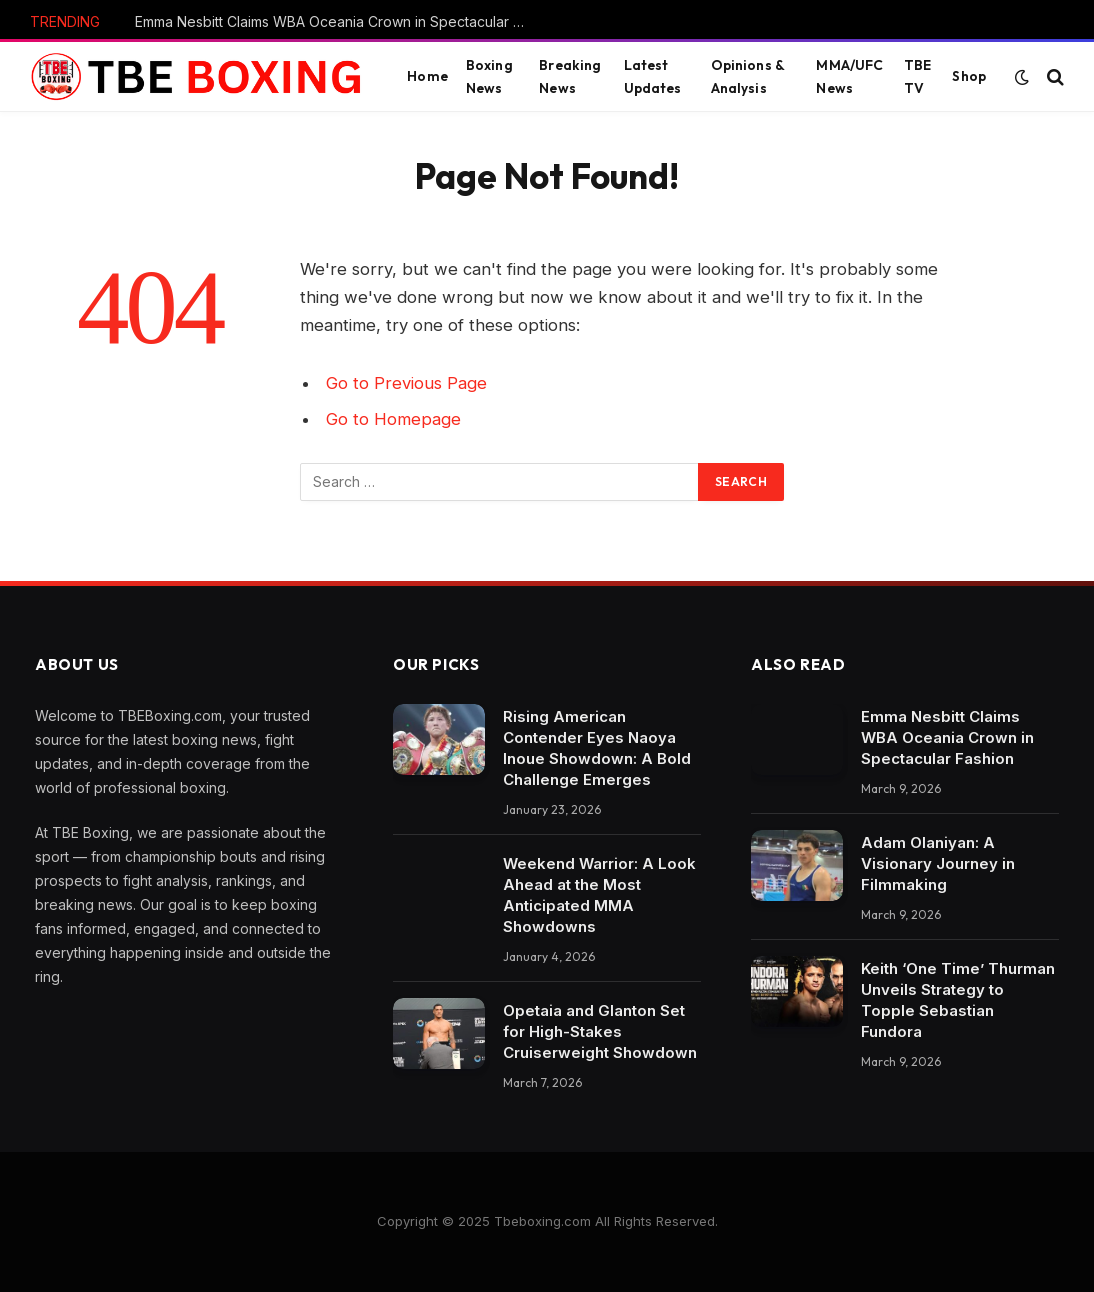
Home (427, 76)
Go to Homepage (393, 419)
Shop (969, 76)
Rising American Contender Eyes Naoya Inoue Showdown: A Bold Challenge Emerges (597, 748)
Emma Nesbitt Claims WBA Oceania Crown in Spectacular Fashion (335, 21)
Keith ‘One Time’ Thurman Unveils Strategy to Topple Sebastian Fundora (958, 1000)
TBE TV (917, 76)
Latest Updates (653, 76)
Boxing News (489, 76)
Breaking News (570, 76)
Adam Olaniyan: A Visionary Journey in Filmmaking (938, 863)
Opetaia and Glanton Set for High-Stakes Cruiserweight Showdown (600, 1031)
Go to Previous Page (406, 383)
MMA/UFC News (849, 76)
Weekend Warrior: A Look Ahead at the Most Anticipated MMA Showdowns (599, 895)
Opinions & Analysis (747, 76)
